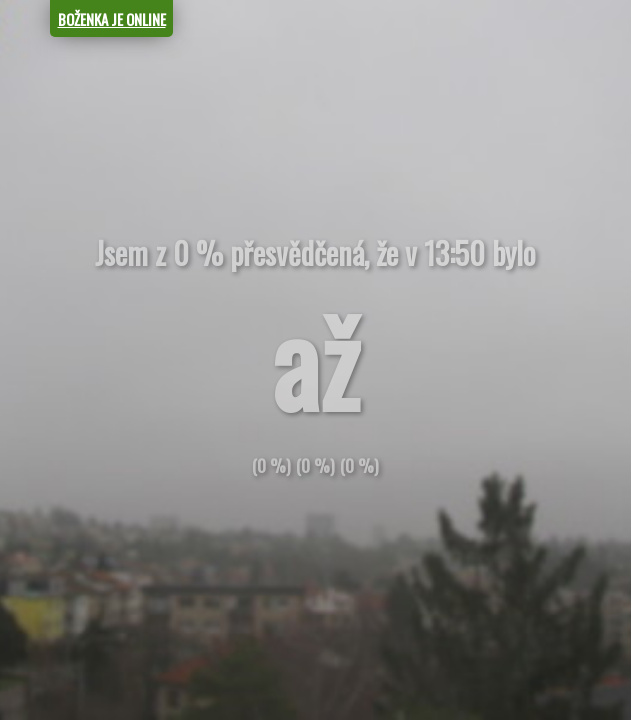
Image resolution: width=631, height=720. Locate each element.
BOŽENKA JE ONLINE (112, 19)
